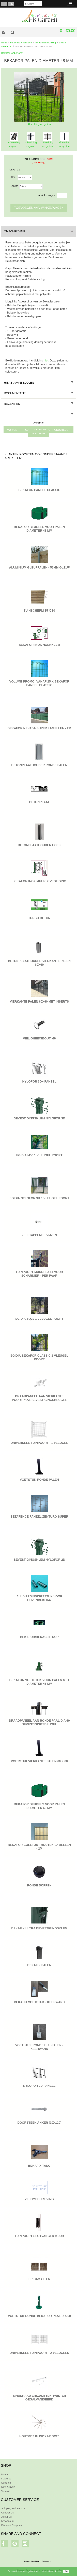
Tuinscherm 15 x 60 (39, 610)
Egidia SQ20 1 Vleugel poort (39, 1318)
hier (60, 2571)
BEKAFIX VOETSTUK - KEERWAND (39, 2002)
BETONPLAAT (39, 802)
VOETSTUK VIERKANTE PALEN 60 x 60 (39, 1761)
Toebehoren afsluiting (45, 42)
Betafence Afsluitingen (21, 42)
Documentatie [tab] (38, 393)
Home (4, 42)
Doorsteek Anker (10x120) (39, 2122)
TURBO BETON (39, 918)
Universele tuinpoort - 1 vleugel (39, 1443)
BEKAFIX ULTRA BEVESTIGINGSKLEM (39, 1928)
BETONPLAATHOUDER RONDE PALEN (39, 765)
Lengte (14, 185)
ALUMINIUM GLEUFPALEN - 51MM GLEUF (39, 567)
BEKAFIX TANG (39, 2165)
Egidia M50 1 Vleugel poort (39, 1155)
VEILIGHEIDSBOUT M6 (39, 1038)
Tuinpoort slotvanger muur (39, 2236)
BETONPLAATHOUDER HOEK (39, 845)
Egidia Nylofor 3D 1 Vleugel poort (39, 1198)
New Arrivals (8, 2486)
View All (5, 2491)
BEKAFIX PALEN (39, 1965)
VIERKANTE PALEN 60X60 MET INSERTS (39, 1001)
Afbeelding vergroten (14, 143)
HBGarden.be (46, 2561)
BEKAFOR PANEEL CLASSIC (39, 490)
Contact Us (7, 2512)
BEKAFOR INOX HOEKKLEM (39, 644)
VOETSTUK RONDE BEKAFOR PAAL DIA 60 (39, 2316)
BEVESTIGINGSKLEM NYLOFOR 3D (39, 1118)
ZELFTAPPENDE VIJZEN (39, 1235)
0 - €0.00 (67, 31)
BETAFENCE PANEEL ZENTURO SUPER (39, 1516)
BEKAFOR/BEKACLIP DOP (39, 1637)
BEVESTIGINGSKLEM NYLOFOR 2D (39, 1559)
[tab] (38, 412)
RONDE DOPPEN (39, 1885)
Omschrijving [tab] (38, 231)
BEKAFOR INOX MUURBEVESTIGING (39, 881)
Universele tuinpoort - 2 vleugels (39, 2353)
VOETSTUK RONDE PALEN (39, 1479)
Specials (6, 2482)
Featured (6, 2478)
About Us (6, 2516)
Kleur (13, 177)
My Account (7, 2521)
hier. (46, 360)
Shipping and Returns (13, 2508)
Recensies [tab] (38, 403)
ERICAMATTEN (39, 2279)
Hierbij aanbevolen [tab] (38, 382)
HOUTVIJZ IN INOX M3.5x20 (39, 2436)
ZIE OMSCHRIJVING (39, 2199)
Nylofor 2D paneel (39, 2085)
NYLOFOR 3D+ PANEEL (39, 1081)
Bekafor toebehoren (12, 52)
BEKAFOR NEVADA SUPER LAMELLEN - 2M (39, 728)
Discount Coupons (11, 2525)
